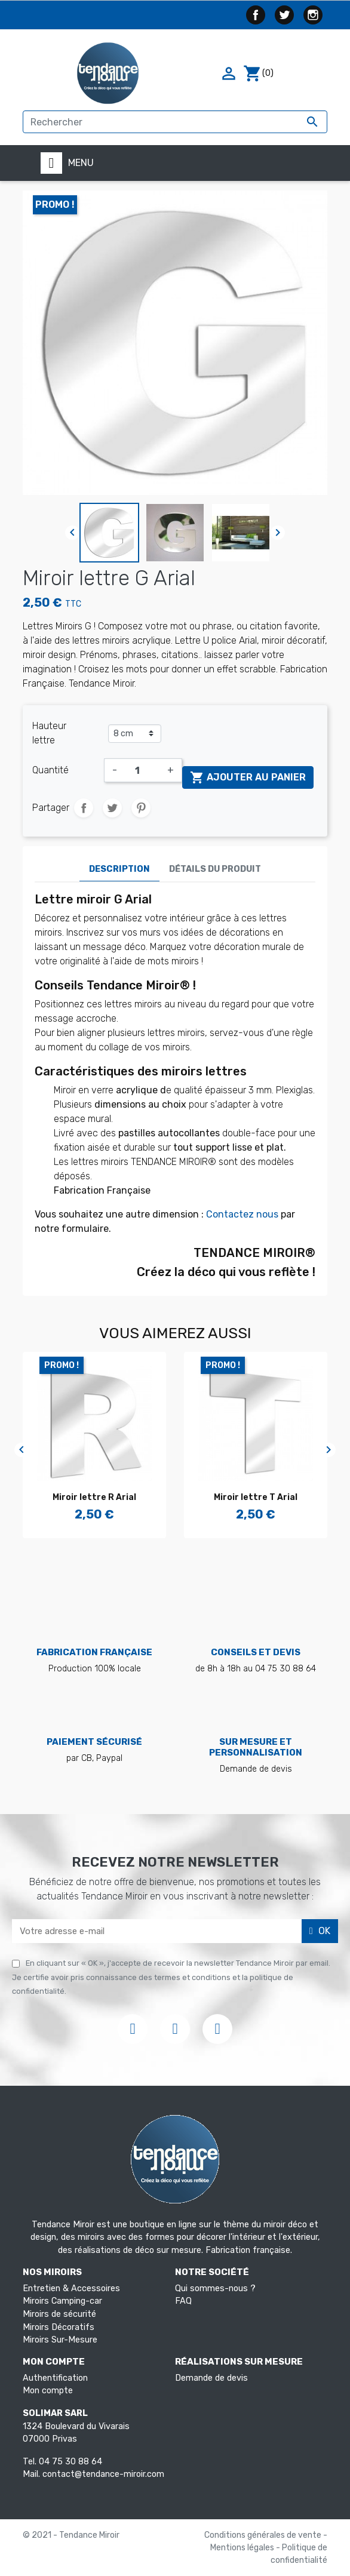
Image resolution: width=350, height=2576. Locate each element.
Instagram (313, 14)
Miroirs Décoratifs (58, 2327)
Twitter (284, 14)
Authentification (55, 2378)
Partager (83, 807)
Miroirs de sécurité (59, 2314)
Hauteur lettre (49, 733)
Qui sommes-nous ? (215, 2288)
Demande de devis (211, 2378)
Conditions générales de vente (263, 2535)
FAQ (183, 2301)
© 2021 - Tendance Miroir (71, 2535)
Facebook (255, 14)
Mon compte (48, 2391)
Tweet (112, 807)
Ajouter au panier (248, 777)
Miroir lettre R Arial (94, 1497)
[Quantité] (142, 770)
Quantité (50, 770)
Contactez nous (242, 1214)
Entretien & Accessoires (71, 2288)
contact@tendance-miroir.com (103, 2474)
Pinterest (141, 807)
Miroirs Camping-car (62, 2301)
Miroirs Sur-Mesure (60, 2340)
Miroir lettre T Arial (255, 1497)
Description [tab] (119, 869)
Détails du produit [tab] (215, 869)
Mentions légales (243, 2548)
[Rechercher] (175, 121)
